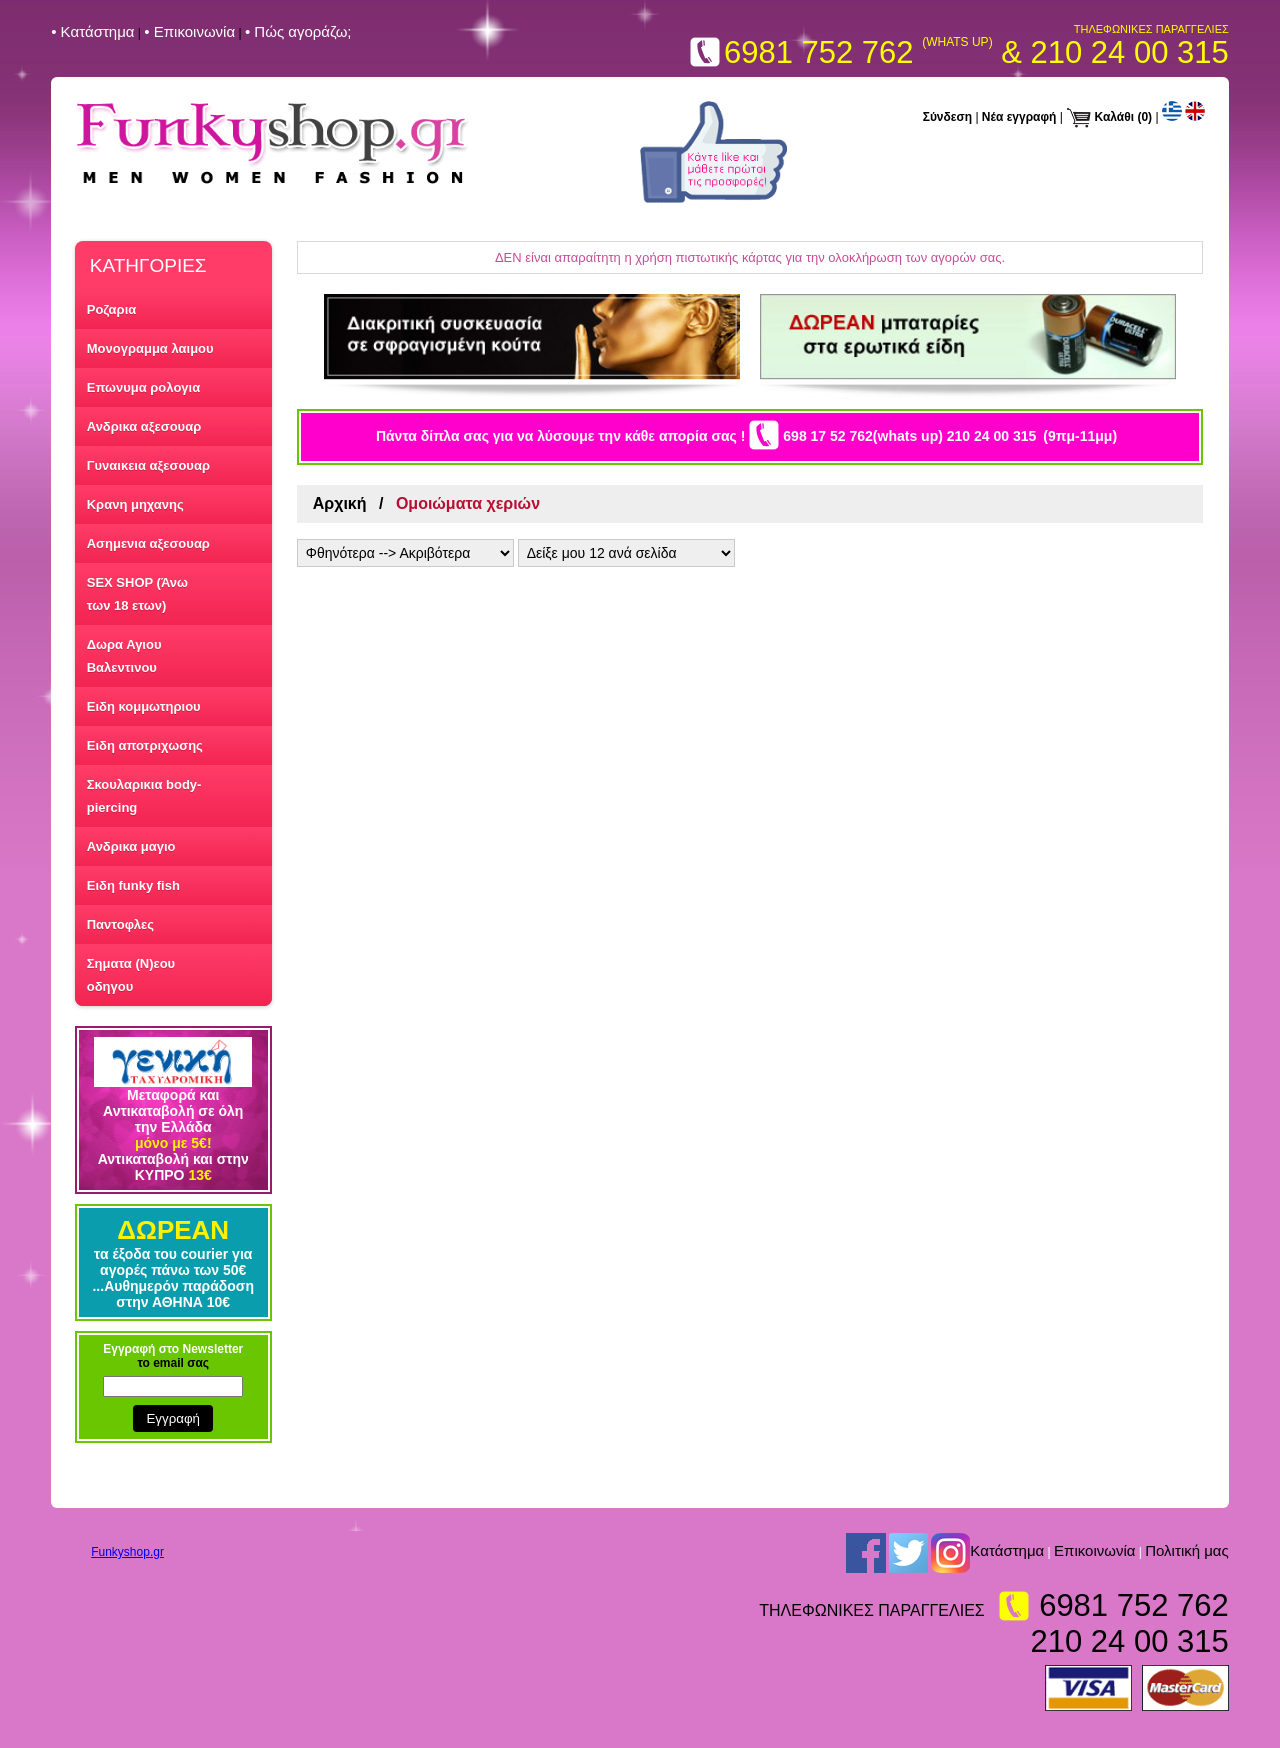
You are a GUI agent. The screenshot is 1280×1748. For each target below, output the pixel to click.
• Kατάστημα (92, 31)
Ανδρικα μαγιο (131, 846)
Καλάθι (1115, 117)
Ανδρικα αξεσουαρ (144, 426)
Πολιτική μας (1187, 1551)
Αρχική (340, 503)
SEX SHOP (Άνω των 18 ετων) (137, 594)
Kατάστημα (1007, 1551)
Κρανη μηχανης (135, 504)
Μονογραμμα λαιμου (150, 348)
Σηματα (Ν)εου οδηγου (131, 975)
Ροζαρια (112, 309)
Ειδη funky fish (133, 885)
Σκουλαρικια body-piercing (144, 796)
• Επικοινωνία (189, 31)
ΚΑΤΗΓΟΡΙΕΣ (148, 265)
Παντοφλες (120, 924)
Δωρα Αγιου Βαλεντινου (124, 656)
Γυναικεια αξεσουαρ (148, 465)
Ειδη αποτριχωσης (145, 745)
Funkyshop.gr (127, 1552)
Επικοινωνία (1094, 1551)
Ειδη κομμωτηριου (144, 706)
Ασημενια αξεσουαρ (148, 543)
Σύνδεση (947, 117)
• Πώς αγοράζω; (298, 31)
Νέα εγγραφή (1019, 117)
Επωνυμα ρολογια (143, 387)
